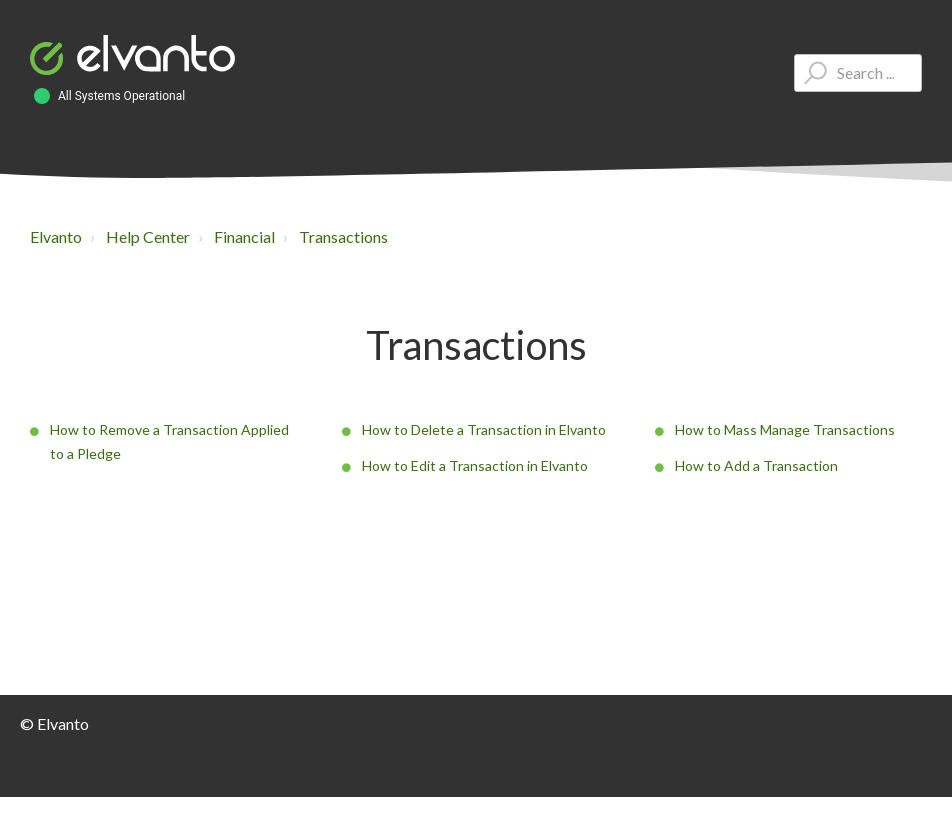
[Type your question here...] (858, 73)
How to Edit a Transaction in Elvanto (475, 465)
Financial (244, 236)
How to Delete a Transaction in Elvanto (484, 429)
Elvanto (56, 236)
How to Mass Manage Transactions (785, 429)
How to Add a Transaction (756, 465)
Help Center (148, 236)
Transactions (343, 236)
